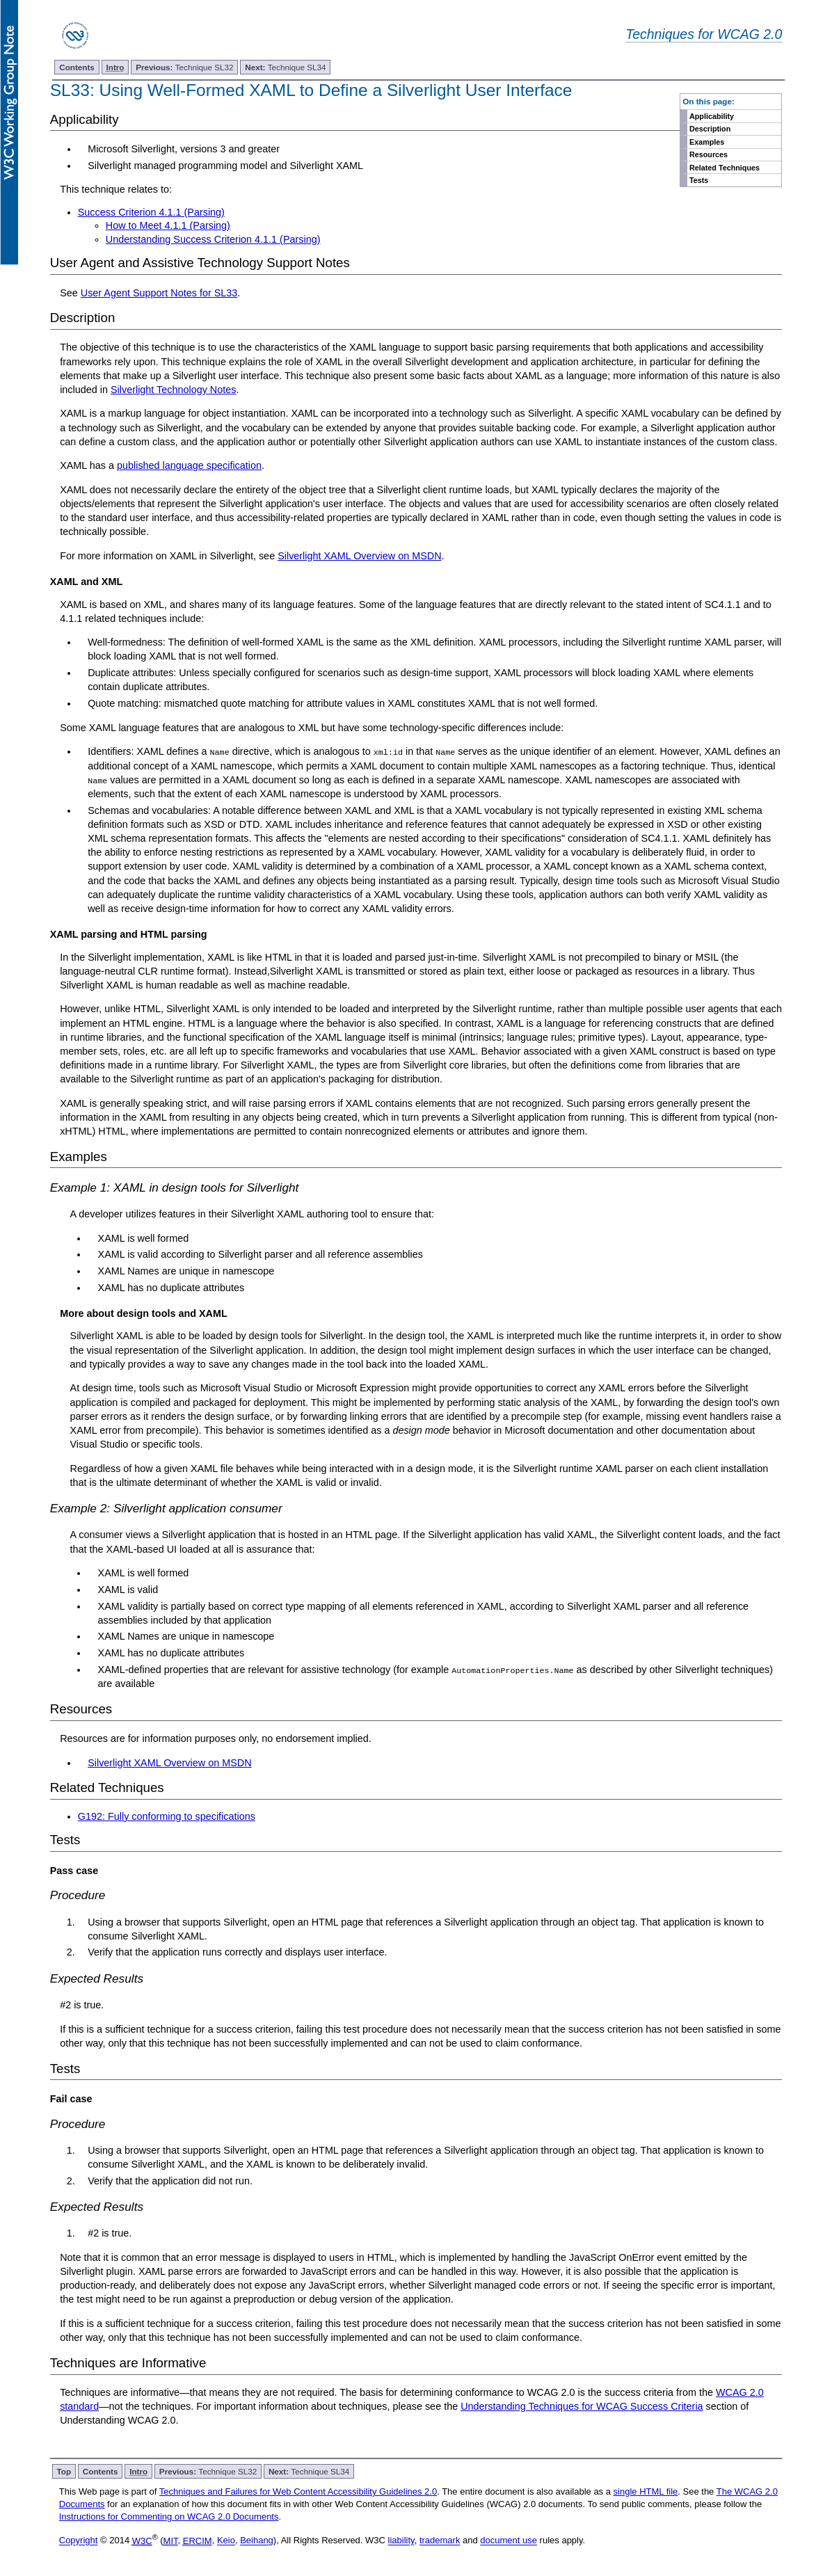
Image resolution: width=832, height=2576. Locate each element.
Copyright (78, 2540)
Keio (226, 2540)
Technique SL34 (285, 67)
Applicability (711, 116)
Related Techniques (724, 167)
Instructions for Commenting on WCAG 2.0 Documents (169, 2516)
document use (508, 2540)
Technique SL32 (184, 67)
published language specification (189, 465)
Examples (706, 142)
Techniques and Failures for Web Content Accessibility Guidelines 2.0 (298, 2491)
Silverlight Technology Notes (174, 389)
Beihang (256, 2540)
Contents (77, 67)
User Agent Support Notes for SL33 (159, 292)
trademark (440, 2540)
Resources (708, 154)
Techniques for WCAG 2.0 (703, 34)
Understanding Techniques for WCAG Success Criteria (582, 2406)
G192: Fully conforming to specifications (166, 1815)
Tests (698, 180)
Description (709, 129)
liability (401, 2540)
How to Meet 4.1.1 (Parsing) (168, 225)
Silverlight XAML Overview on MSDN (359, 555)
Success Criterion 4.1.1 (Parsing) (151, 212)
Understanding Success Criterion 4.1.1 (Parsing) (213, 239)
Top (64, 2470)
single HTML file (646, 2491)
